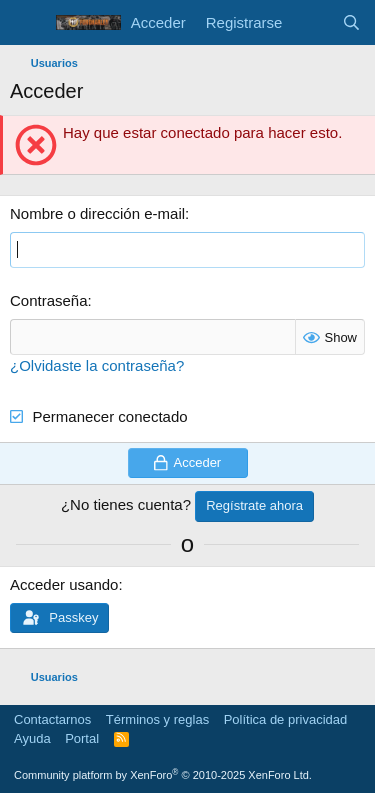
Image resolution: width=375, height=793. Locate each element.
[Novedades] (311, 22)
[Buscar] (351, 22)
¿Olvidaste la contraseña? (97, 365)
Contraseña (49, 300)
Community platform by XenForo (163, 775)
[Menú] (27, 23)
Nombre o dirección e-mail (97, 213)
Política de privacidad (286, 719)
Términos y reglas (157, 719)
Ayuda (32, 738)
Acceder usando (64, 584)
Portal (82, 738)
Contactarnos (52, 719)
